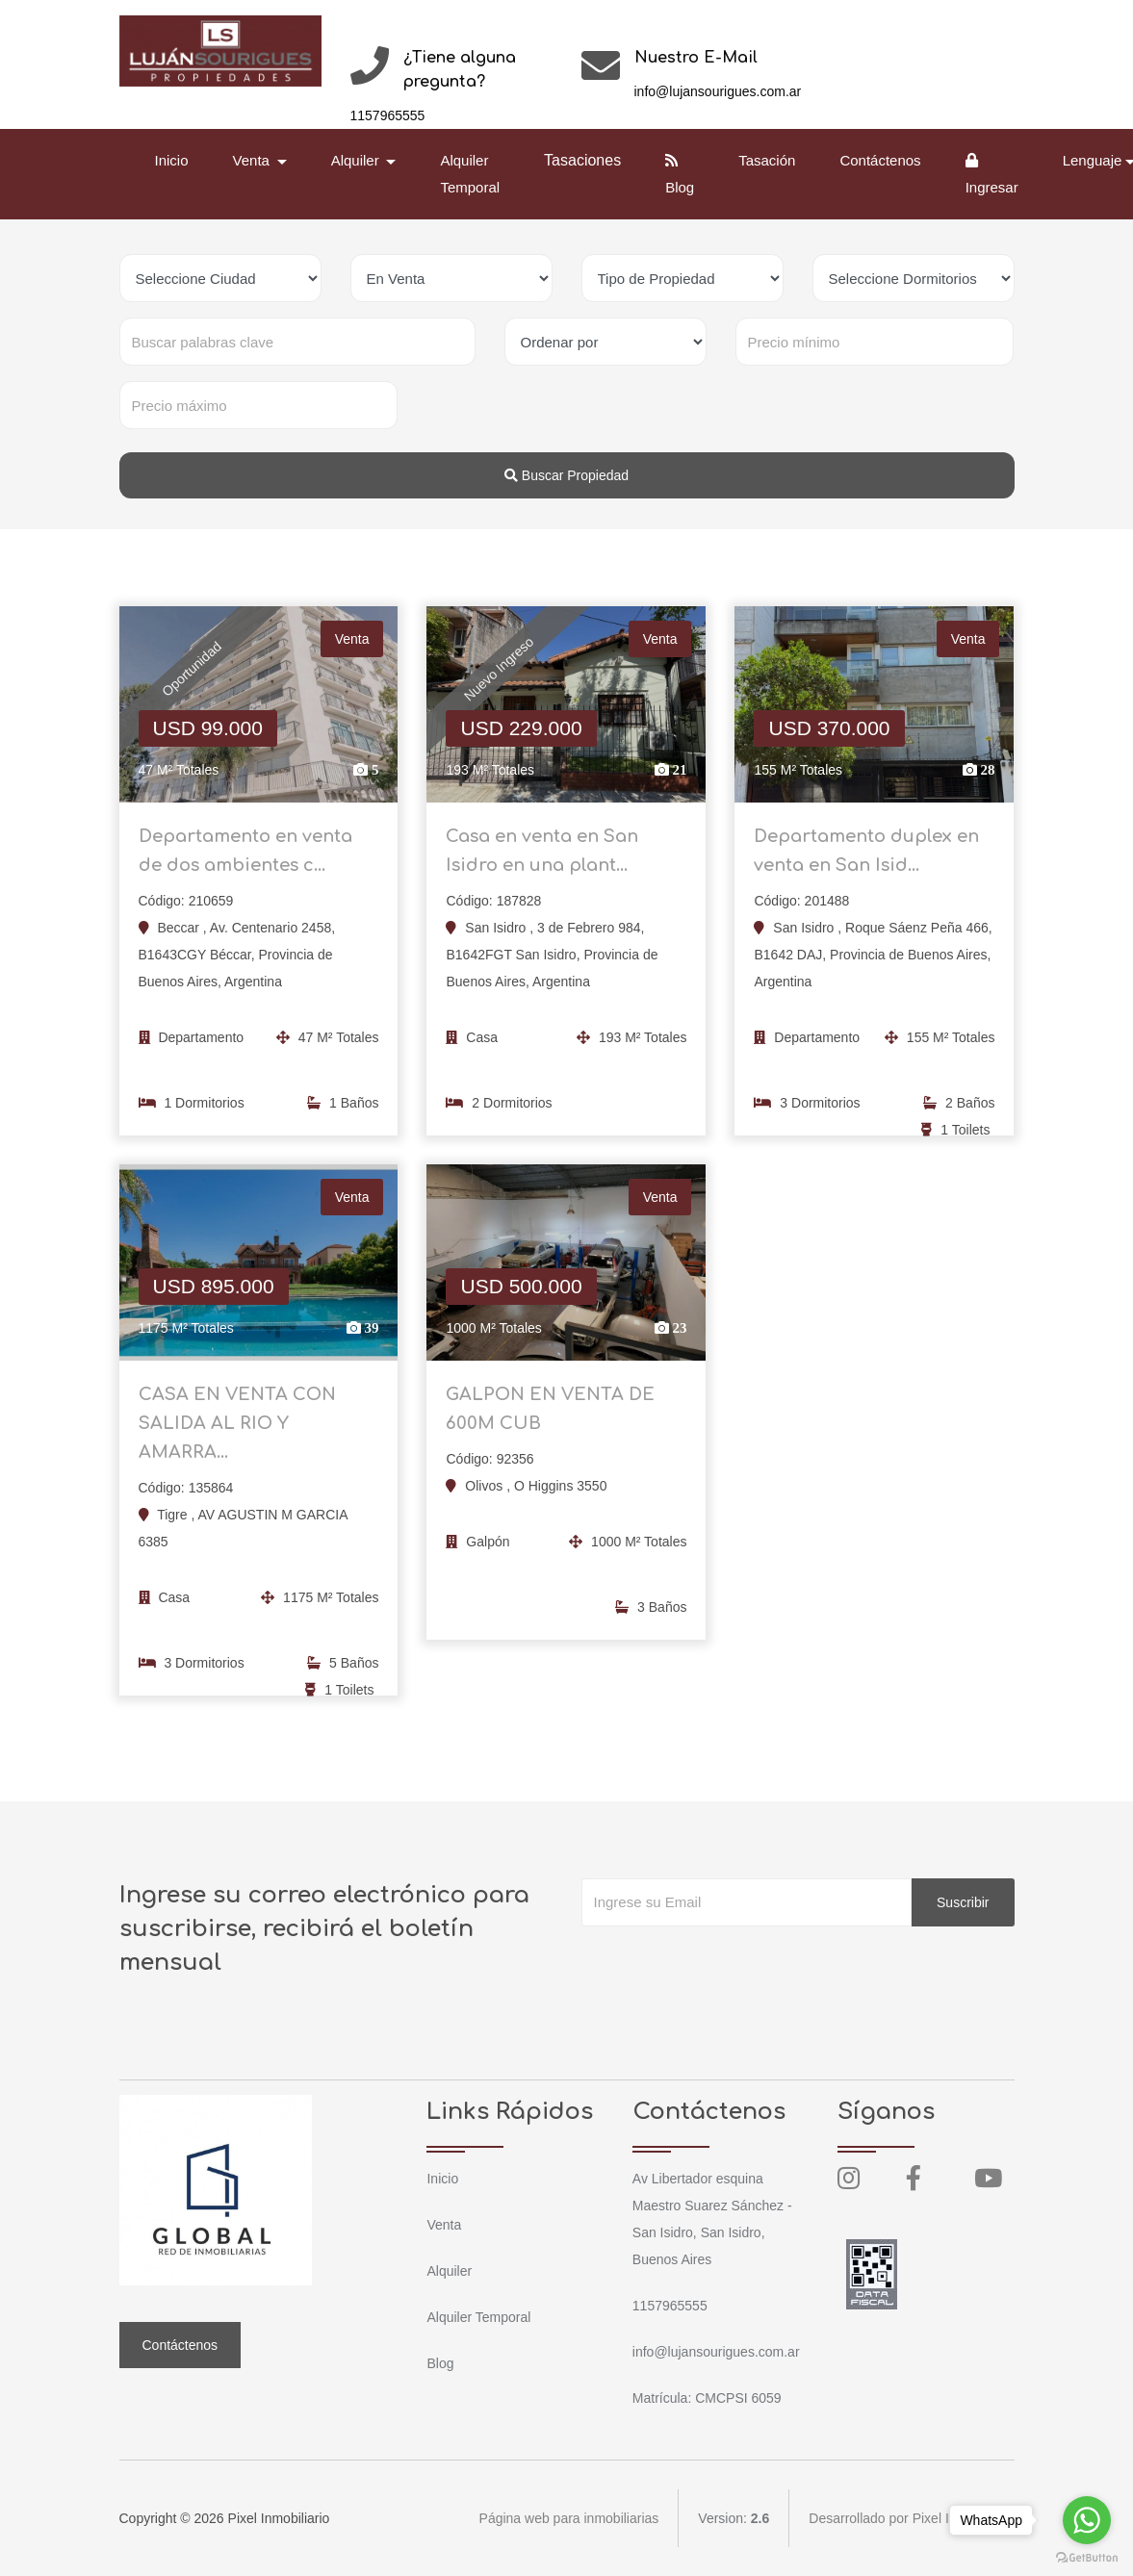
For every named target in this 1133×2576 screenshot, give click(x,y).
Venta (443, 2224)
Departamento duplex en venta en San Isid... (866, 857)
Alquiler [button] (357, 160)
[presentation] (727, 1964)
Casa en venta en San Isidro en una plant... (542, 857)
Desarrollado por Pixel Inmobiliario (911, 2518)
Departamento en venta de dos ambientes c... (245, 857)
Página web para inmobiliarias (569, 2518)
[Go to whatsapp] (1087, 2520)
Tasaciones (582, 160)
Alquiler (449, 2271)
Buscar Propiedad (566, 475)
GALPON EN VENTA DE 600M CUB (550, 1415)
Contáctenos (879, 160)
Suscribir (963, 1902)
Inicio (172, 160)
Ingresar (992, 174)
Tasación (766, 160)
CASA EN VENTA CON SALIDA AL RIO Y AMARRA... (237, 1429)
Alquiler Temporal (470, 173)
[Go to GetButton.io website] (1087, 2557)
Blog (679, 174)
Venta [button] (253, 160)
